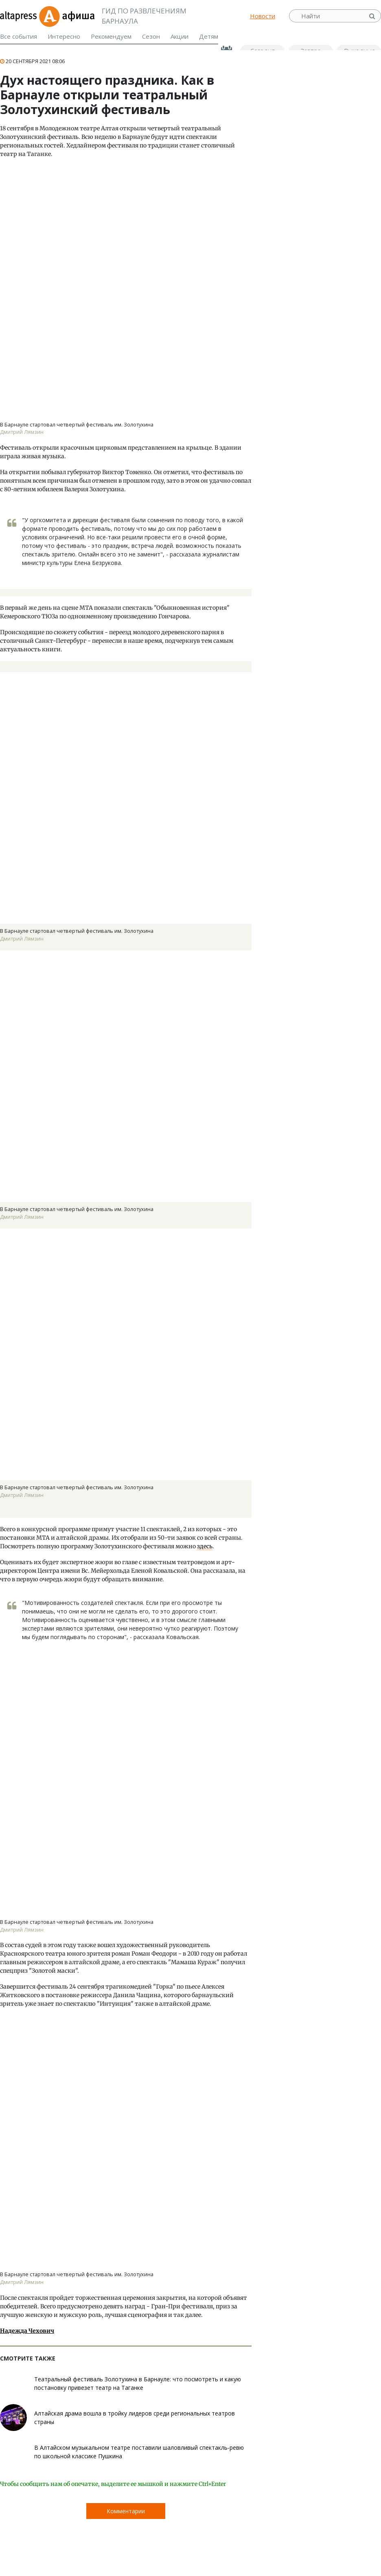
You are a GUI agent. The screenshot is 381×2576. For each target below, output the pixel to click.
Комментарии (126, 2511)
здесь (204, 1546)
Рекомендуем (111, 36)
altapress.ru (19, 16)
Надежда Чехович (27, 2330)
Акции (179, 36)
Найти (373, 16)
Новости (262, 16)
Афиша (66, 16)
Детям (208, 36)
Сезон (151, 36)
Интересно (64, 36)
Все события (18, 36)
